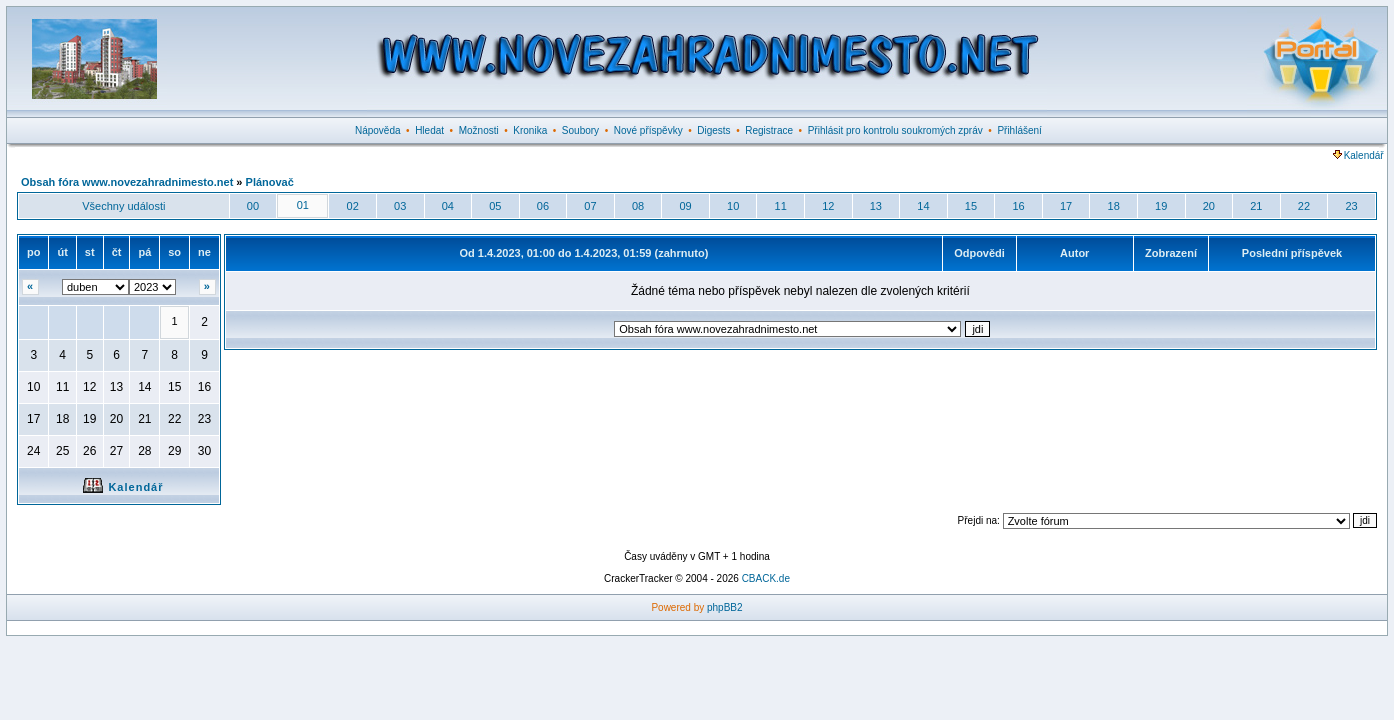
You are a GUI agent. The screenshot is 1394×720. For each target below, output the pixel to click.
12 (828, 206)
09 (685, 206)
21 (1256, 206)
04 (448, 206)
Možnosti (479, 130)
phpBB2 (725, 607)
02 (353, 206)
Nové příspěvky (648, 130)
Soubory (580, 130)
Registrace (769, 130)
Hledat (429, 130)
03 (400, 206)
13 (876, 206)
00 (253, 206)
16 (1018, 206)
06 (543, 206)
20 (1209, 206)
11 (781, 206)
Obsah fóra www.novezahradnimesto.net (127, 182)
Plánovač (270, 182)
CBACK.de (766, 578)
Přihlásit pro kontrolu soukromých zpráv (895, 130)
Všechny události (123, 206)
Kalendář (1358, 155)
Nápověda (378, 130)
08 (638, 206)
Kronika (530, 130)
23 (1351, 206)
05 (495, 206)
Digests (713, 130)
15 (971, 206)
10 (733, 206)
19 (1161, 206)
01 (303, 205)
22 (1304, 206)
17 (1066, 206)
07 (590, 206)
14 (923, 206)
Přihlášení (1019, 130)
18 (1114, 206)
